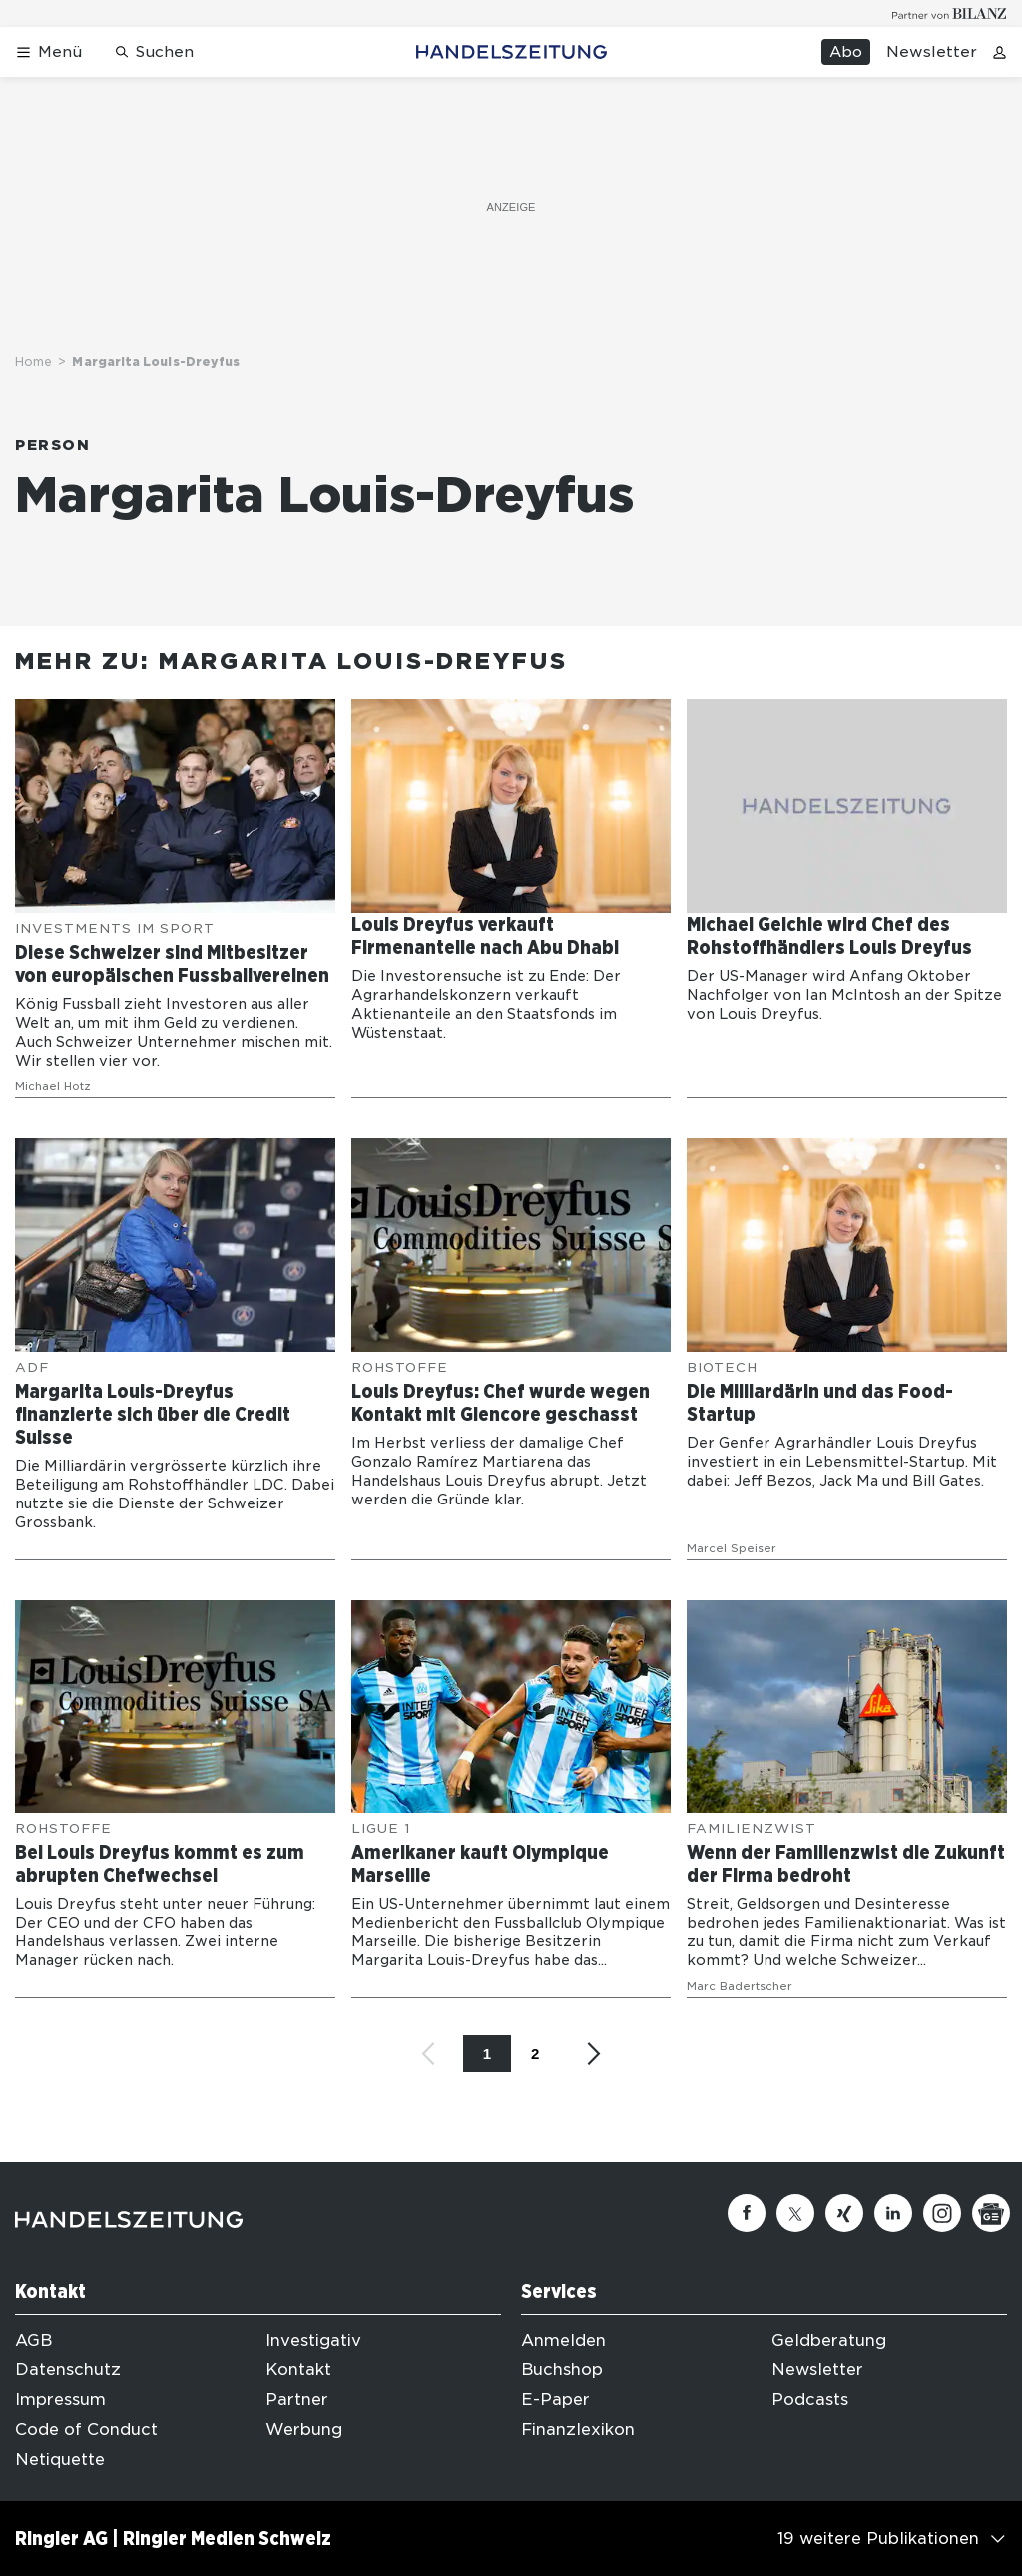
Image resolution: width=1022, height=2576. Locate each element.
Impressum (60, 2399)
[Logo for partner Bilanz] (949, 13)
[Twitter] (795, 2213)
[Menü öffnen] (48, 52)
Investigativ (313, 2340)
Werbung (303, 2429)
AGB (33, 2340)
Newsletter (931, 52)
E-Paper (555, 2399)
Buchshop (562, 2370)
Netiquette (60, 2459)
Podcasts (809, 2399)
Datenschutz (68, 2370)
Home (33, 361)
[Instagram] (942, 2213)
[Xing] (844, 2213)
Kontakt (298, 2370)
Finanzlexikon (578, 2429)
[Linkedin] (893, 2213)
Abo (845, 52)
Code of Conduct (86, 2429)
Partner (296, 2399)
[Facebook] (747, 2213)
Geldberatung (828, 2340)
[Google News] (991, 2213)
